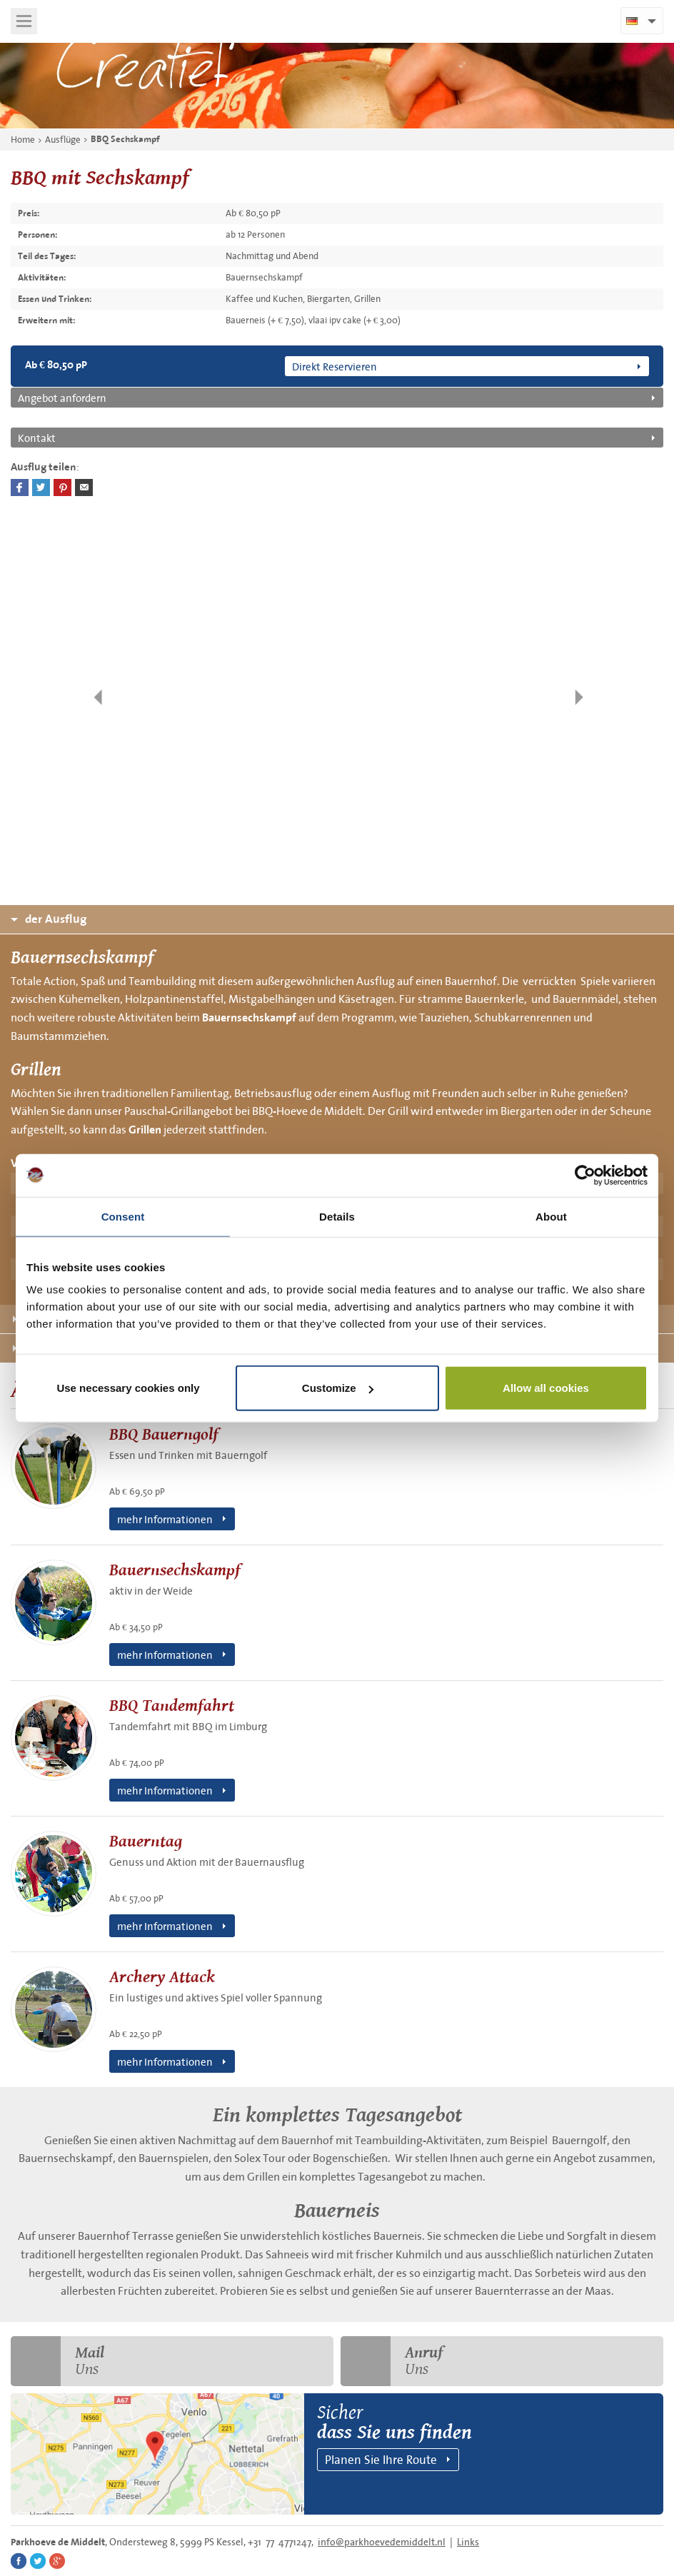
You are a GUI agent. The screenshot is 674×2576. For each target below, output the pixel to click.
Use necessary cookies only (127, 1388)
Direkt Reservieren (334, 366)
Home (23, 139)
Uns (57, 2361)
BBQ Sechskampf (125, 139)
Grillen (145, 1130)
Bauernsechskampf (249, 1018)
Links (468, 2542)
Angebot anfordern (62, 397)
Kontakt (37, 437)
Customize (337, 1388)
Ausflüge (63, 139)
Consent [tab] (123, 1216)
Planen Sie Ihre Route (381, 2459)
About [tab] (551, 1216)
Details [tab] (337, 1216)
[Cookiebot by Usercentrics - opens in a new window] (585, 1175)
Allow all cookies (546, 1388)
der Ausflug (48, 918)
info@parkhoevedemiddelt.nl (382, 2542)
